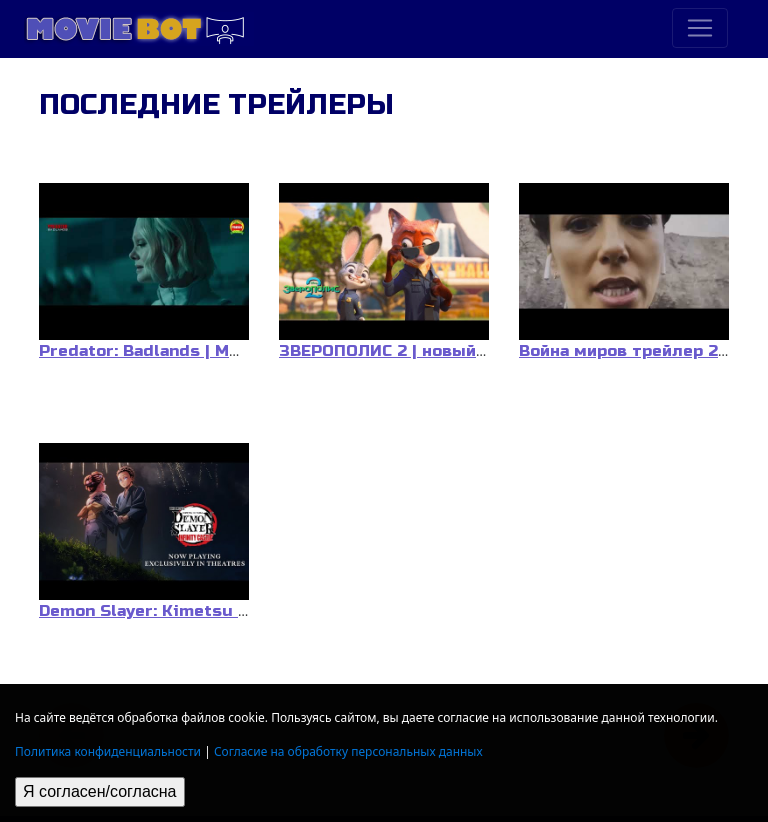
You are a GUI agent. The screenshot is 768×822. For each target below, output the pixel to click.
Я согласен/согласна (100, 791)
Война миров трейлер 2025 (634, 351)
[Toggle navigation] (700, 28)
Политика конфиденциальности (108, 751)
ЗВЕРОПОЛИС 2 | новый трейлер (415, 351)
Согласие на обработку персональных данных (348, 751)
